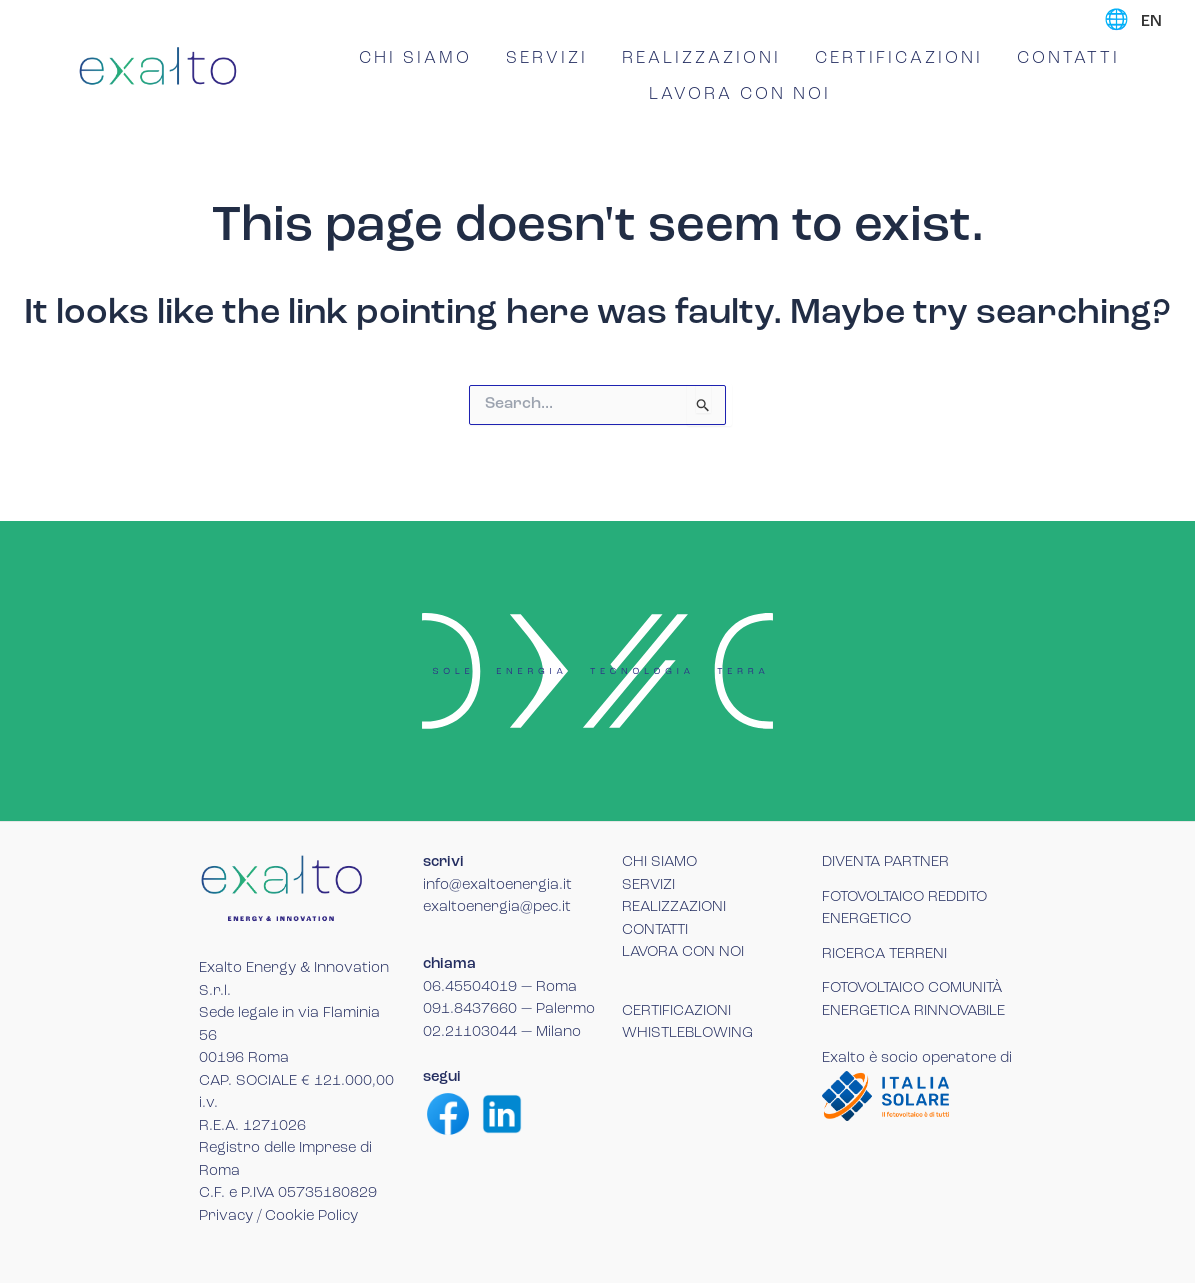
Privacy (226, 1216)
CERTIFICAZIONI (899, 58)
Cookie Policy (311, 1216)
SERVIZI (547, 58)
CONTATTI (1068, 58)
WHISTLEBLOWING (687, 1033)
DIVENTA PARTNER (885, 862)
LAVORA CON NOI (740, 94)
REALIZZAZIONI (701, 58)
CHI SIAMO (415, 58)
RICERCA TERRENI (884, 954)
